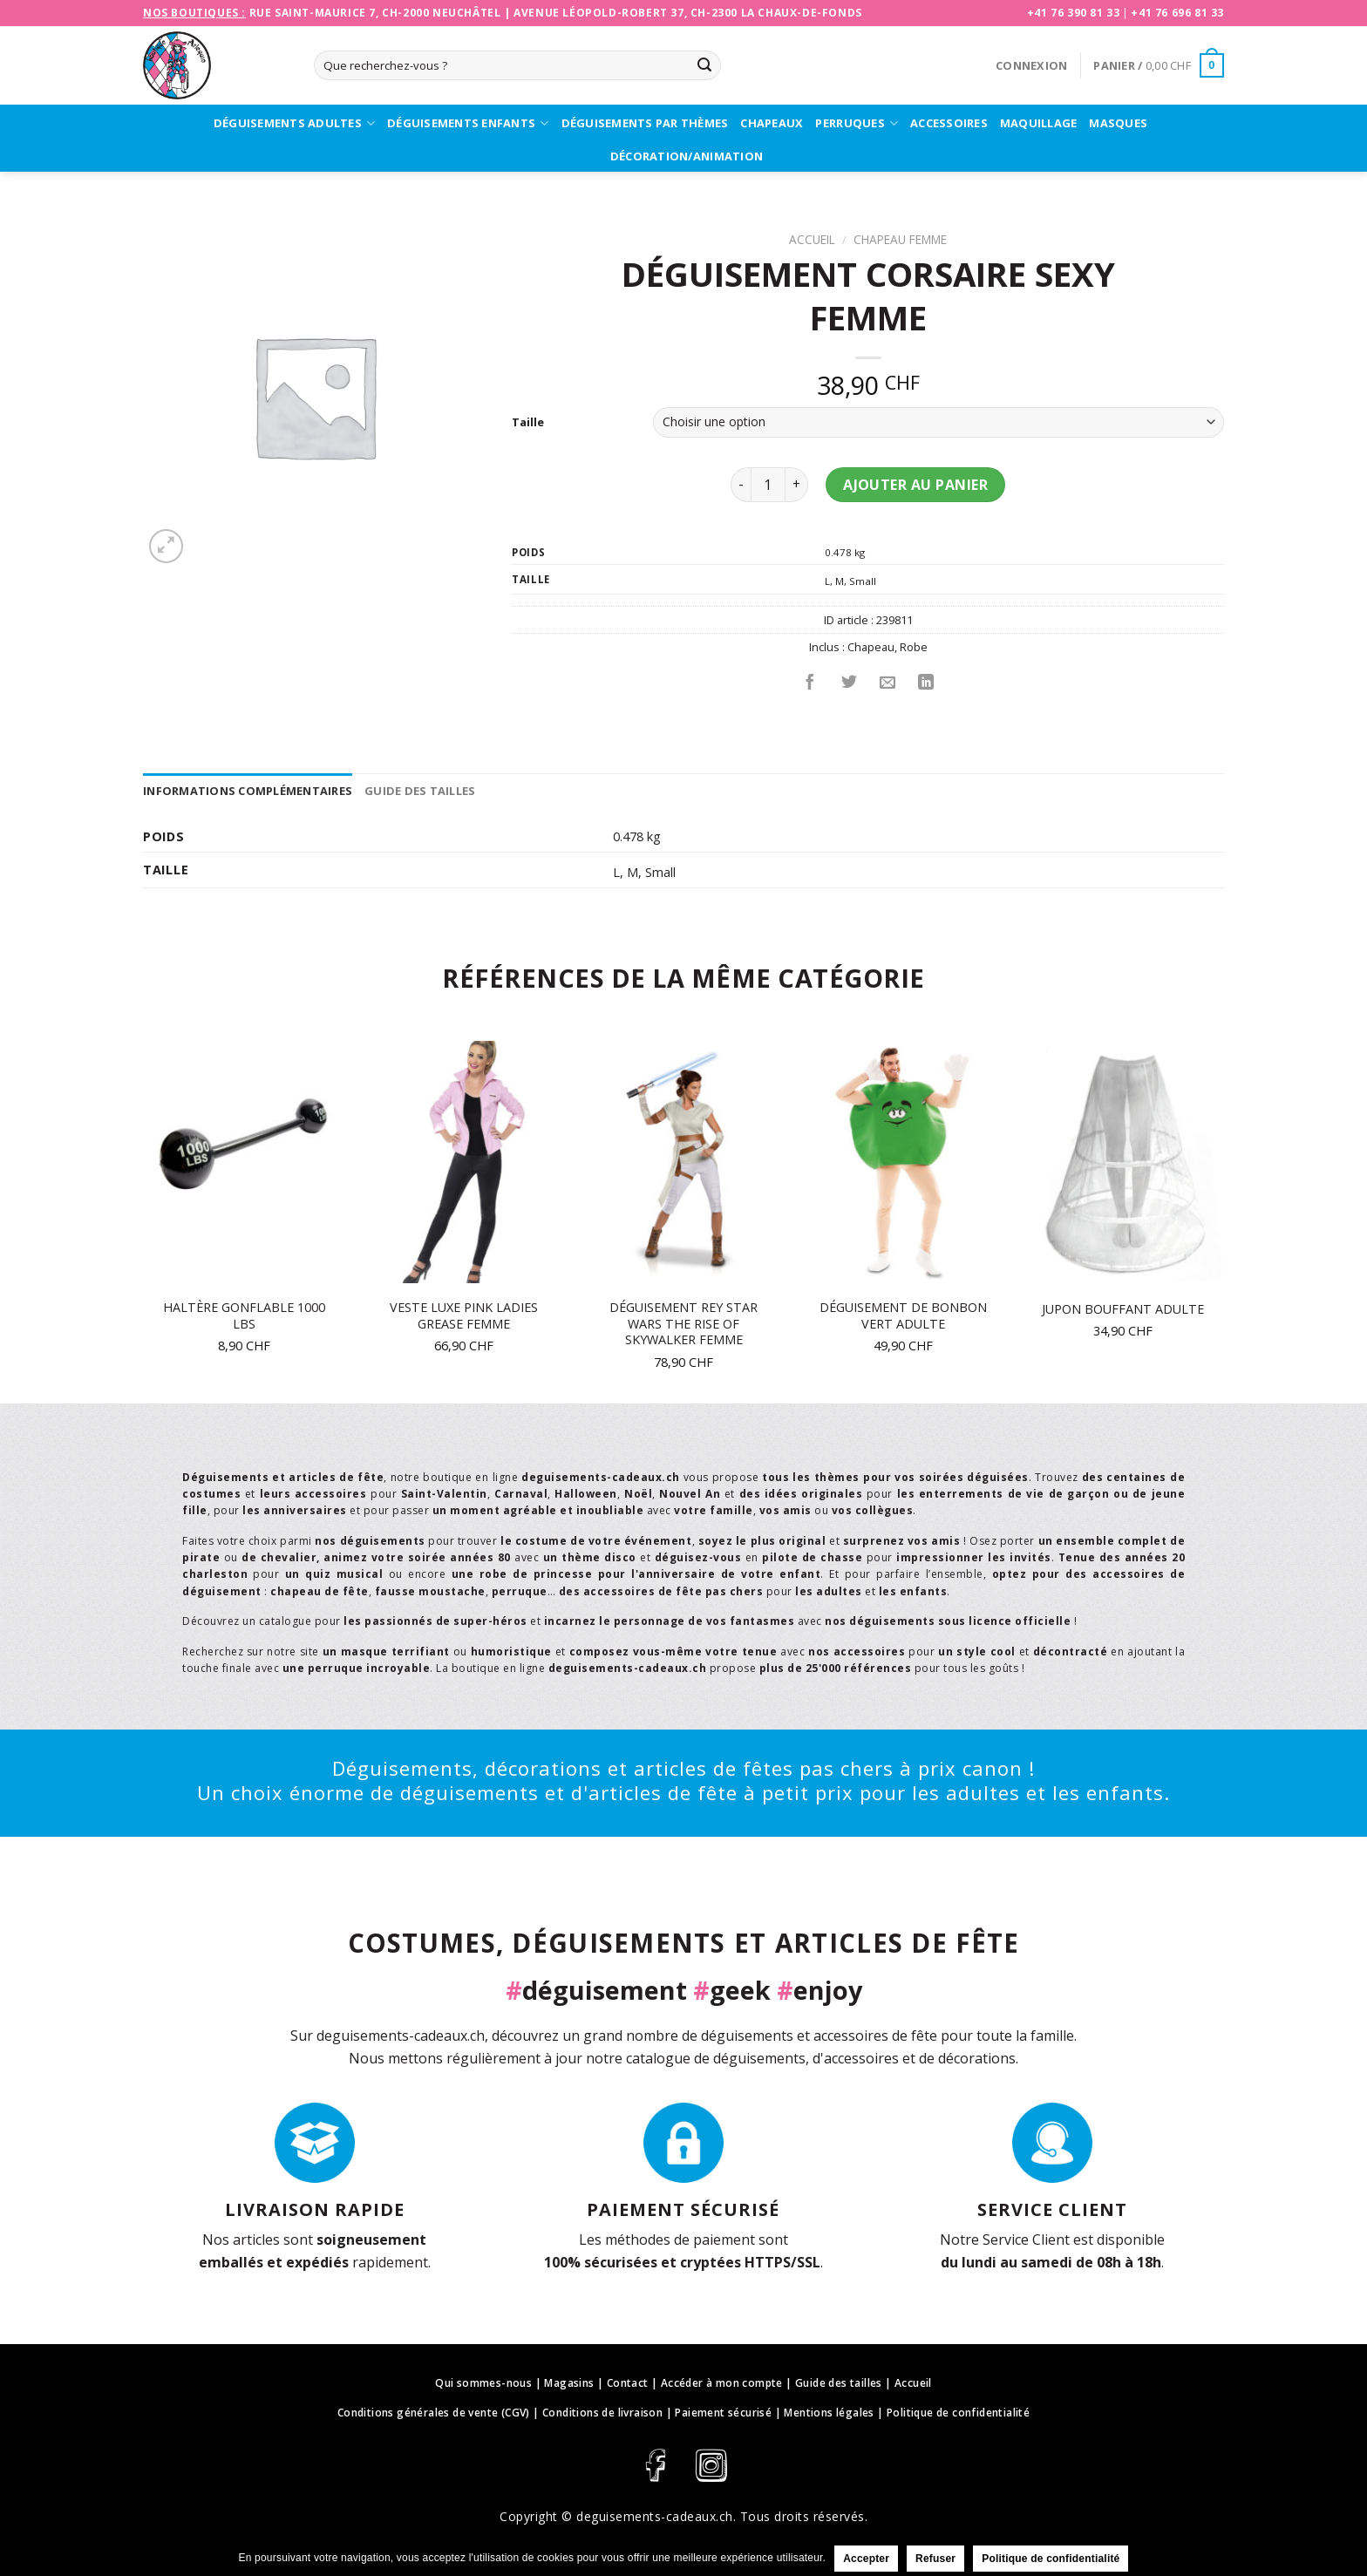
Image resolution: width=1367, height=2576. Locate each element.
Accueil (812, 239)
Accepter (866, 2558)
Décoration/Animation (686, 156)
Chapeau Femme (900, 239)
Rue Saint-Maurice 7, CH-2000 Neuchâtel (375, 12)
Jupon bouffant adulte (1123, 1309)
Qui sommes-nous (483, 2382)
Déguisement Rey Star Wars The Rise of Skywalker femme (683, 1324)
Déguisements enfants (467, 124)
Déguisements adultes (294, 124)
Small (862, 581)
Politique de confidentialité (958, 2412)
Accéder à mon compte (722, 2382)
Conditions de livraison (602, 2412)
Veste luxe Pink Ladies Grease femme (464, 1316)
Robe (914, 647)
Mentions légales (829, 2412)
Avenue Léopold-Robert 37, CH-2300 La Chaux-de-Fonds (687, 12)
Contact (628, 2382)
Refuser (935, 2558)
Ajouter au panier (915, 484)
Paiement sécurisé (723, 2412)
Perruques (856, 124)
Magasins (569, 2382)
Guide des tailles (419, 791)
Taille (528, 422)
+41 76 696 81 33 (1177, 12)
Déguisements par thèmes (645, 123)
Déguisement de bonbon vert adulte (903, 1316)
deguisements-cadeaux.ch (654, 2516)
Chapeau (870, 647)
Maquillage (1039, 123)
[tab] (247, 790)
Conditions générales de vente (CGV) (433, 2412)
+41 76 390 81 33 (1073, 12)
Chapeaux (771, 123)
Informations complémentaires (247, 791)
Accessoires (949, 123)
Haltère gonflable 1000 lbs (244, 1316)
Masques (1118, 123)
